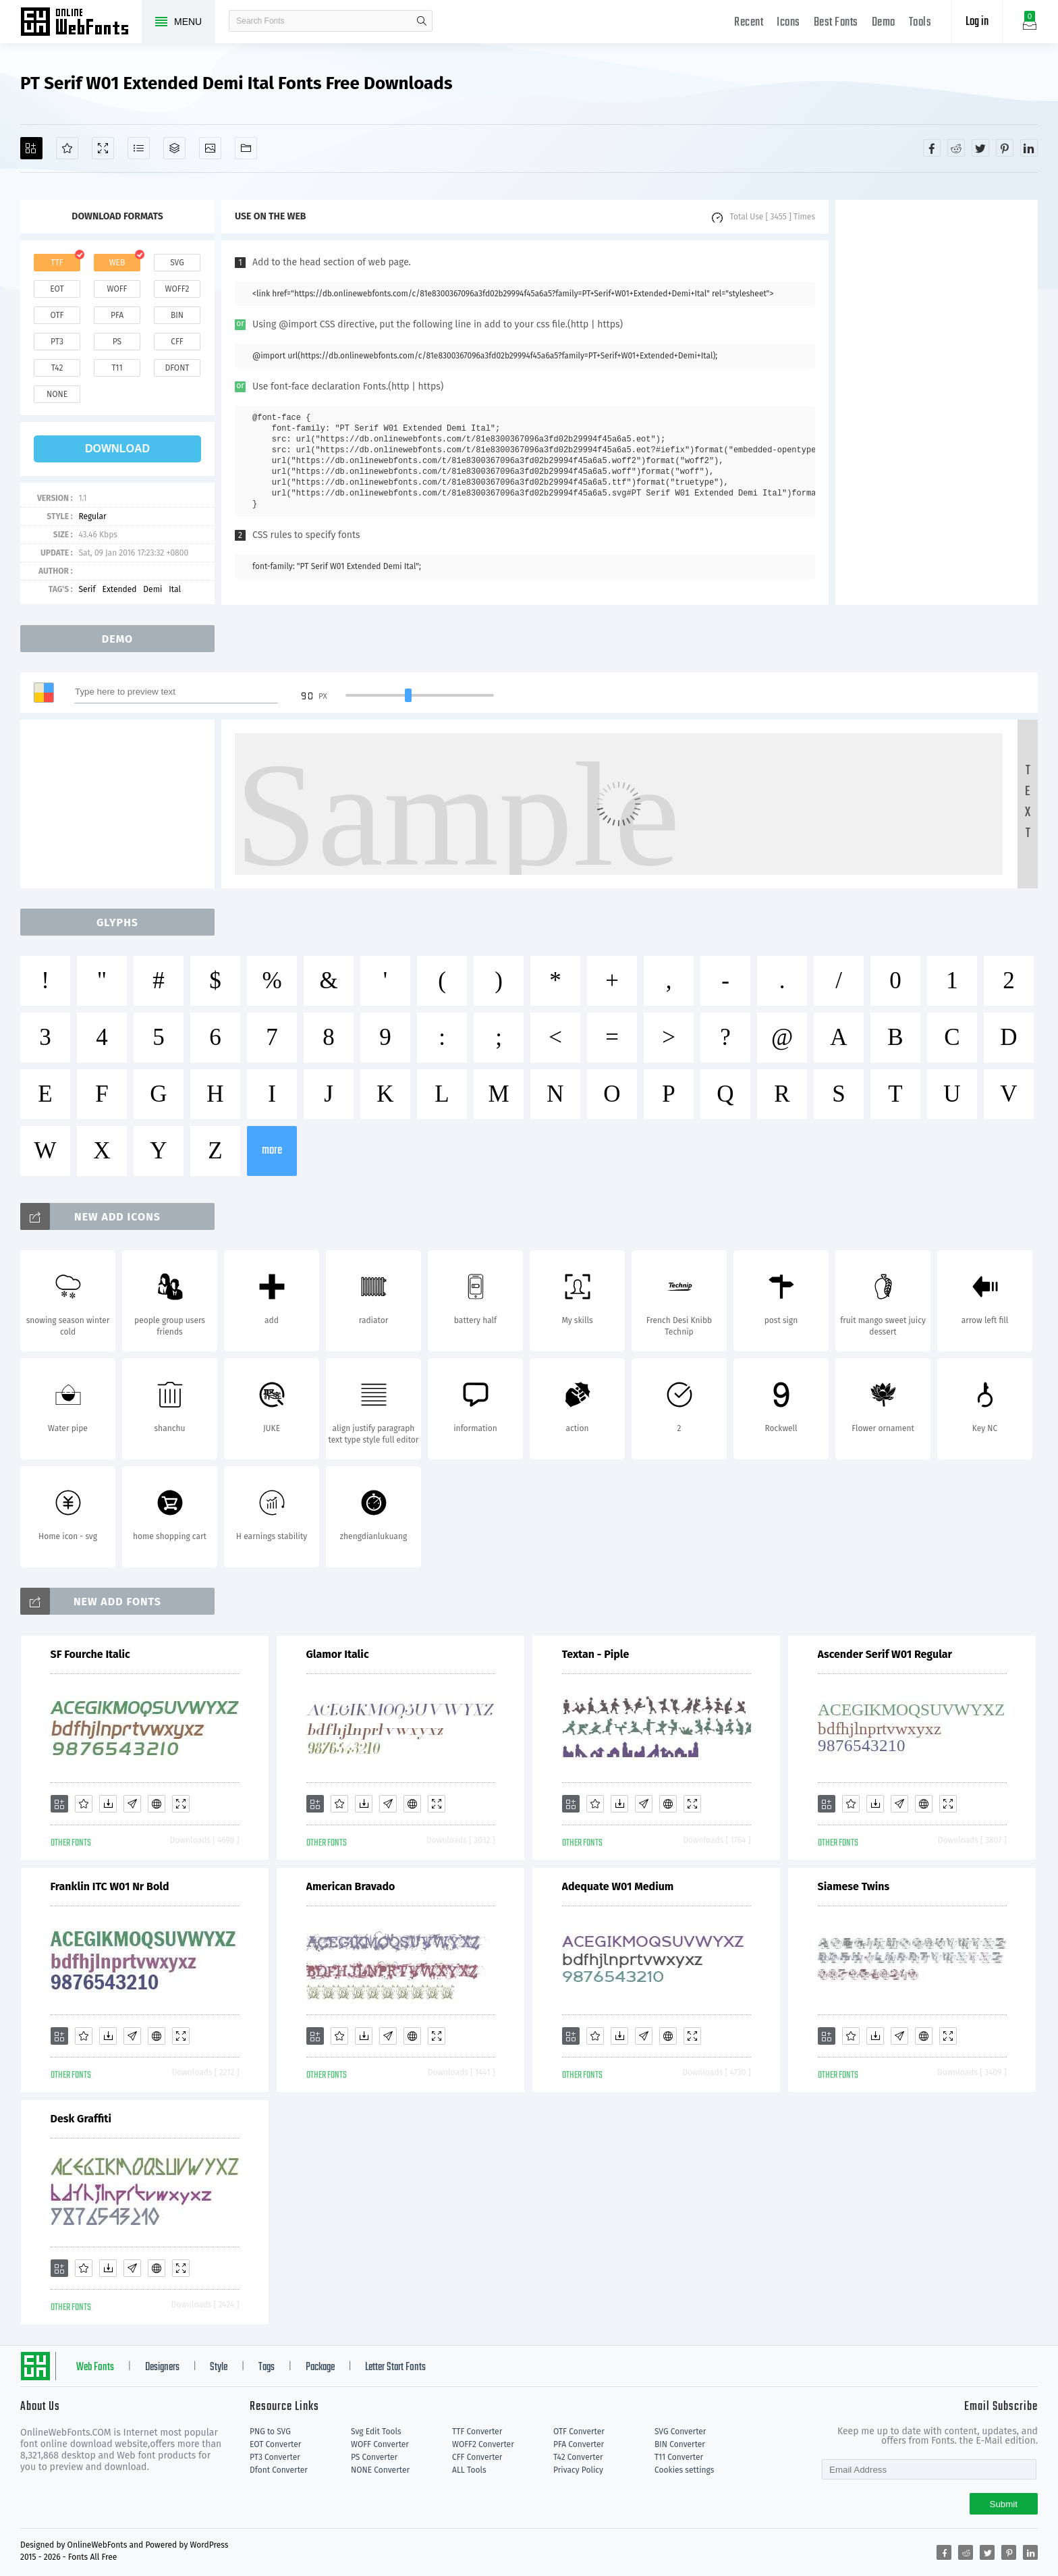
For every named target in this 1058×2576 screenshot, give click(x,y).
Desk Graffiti (81, 2118)
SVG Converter (680, 2431)
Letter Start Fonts (395, 2367)
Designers (162, 2367)
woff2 (177, 289)
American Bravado (350, 1886)
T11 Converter (679, 2457)
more (272, 1150)
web (117, 262)
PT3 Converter (275, 2457)
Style (218, 2367)
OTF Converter (579, 2431)
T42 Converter (578, 2457)
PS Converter (374, 2457)
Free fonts (81, 23)
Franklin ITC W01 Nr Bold (110, 1886)
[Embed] (156, 1804)
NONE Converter (380, 2470)
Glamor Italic (337, 1654)
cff (177, 341)
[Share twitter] (980, 148)
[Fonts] (246, 148)
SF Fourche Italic (90, 1654)
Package (320, 2367)
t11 (116, 368)
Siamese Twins (854, 1886)
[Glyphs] (139, 148)
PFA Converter (578, 2444)
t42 (57, 368)
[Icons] (210, 148)
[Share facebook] (932, 148)
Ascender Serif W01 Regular (885, 1654)
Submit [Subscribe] (1004, 2504)
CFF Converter (477, 2457)
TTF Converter (477, 2431)
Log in (977, 22)
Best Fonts (836, 22)
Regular (92, 516)
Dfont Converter (279, 2470)
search (422, 21)
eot (56, 289)
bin (177, 315)
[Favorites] (67, 148)
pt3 (57, 341)
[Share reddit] (956, 148)
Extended (120, 589)
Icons (788, 22)
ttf (57, 262)
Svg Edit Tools (376, 2431)
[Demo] (103, 148)
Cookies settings (684, 2470)
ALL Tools (469, 2470)
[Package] (174, 148)
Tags (266, 2367)
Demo (883, 22)
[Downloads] (108, 1804)
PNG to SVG (270, 2431)
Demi (152, 589)
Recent (748, 22)
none (57, 394)
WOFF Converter (380, 2444)
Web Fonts (95, 2367)
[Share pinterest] (1004, 148)
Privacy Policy (578, 2470)
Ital (175, 589)
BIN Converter (680, 2444)
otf (57, 315)
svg (177, 262)
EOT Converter (275, 2444)
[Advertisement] (936, 402)
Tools (920, 22)
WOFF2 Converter (483, 2444)
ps (117, 341)
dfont (177, 368)
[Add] (31, 148)
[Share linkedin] (1029, 148)
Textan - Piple (596, 1654)
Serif (86, 589)
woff (117, 289)
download (117, 448)
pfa (117, 315)
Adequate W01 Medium (618, 1886)
